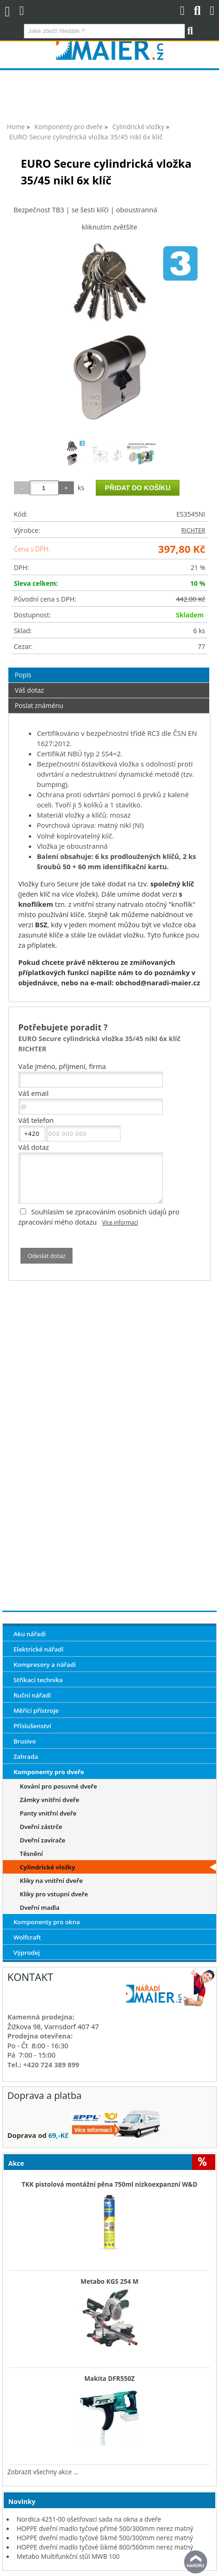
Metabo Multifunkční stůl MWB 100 (68, 2556)
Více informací (120, 1222)
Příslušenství (32, 1726)
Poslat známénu (39, 705)
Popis (23, 674)
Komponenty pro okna (46, 1922)
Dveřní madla (40, 1907)
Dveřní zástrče (41, 1826)
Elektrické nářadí (38, 1649)
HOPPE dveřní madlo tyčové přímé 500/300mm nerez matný (105, 2528)
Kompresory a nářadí (44, 1664)
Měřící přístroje (36, 1710)
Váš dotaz (29, 690)
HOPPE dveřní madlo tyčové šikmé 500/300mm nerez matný (105, 2537)
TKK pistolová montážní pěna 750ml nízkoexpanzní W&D (109, 2184)
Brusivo (24, 1741)
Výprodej (26, 1952)
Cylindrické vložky (47, 1867)
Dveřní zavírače (42, 1840)
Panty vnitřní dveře (48, 1813)
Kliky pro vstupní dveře (54, 1894)
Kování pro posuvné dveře (58, 1786)
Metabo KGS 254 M (109, 2281)
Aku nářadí (29, 1634)
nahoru (195, 2562)
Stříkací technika (38, 1680)
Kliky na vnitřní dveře (51, 1880)
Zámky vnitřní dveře (49, 1800)
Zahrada (25, 1756)
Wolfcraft (27, 1937)
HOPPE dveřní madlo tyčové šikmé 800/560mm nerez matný (105, 2547)
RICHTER (193, 530)
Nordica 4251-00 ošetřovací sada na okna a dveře (89, 2519)
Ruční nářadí (32, 1695)
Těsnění (31, 1853)
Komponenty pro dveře (48, 1772)
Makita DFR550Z (109, 2378)
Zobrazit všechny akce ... (43, 2471)
